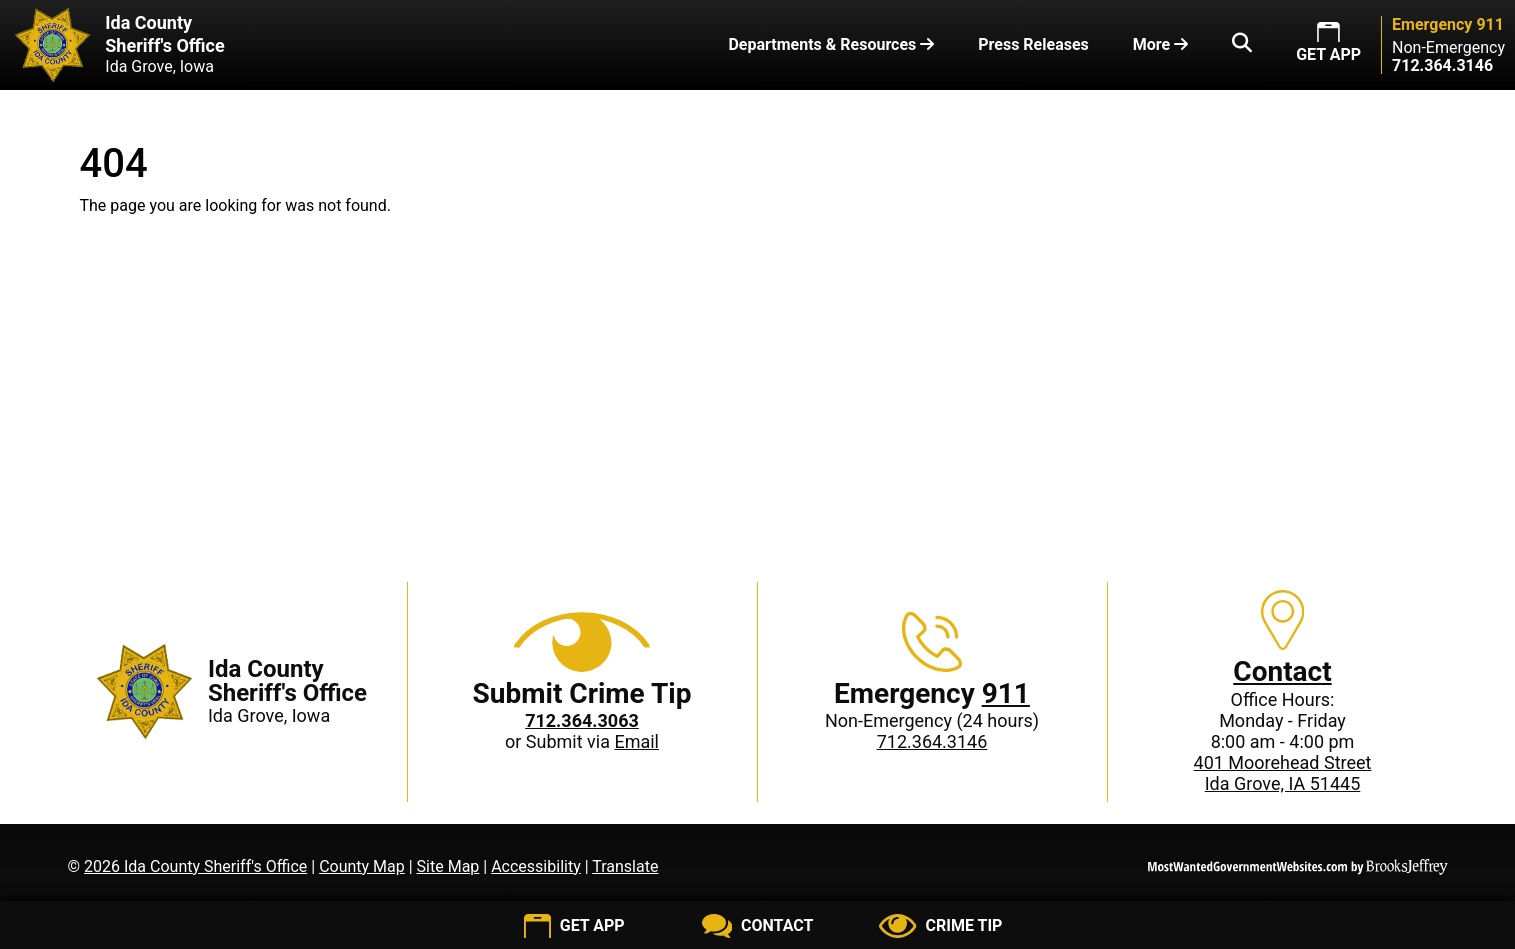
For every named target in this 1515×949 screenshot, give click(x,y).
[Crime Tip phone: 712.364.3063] (582, 720)
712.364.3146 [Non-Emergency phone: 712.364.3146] (932, 741)
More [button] (1160, 44)
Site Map (448, 866)
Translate (625, 866)
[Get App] (574, 926)
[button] (1242, 45)
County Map (362, 866)
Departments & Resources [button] (831, 44)
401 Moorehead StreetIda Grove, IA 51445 (1283, 773)
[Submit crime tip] (940, 926)
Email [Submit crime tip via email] (636, 741)
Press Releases (1033, 44)
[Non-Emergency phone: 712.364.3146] (1442, 65)
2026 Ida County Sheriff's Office (195, 866)
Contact (1282, 671)
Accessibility (536, 866)
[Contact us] (757, 926)
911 (1006, 693)
